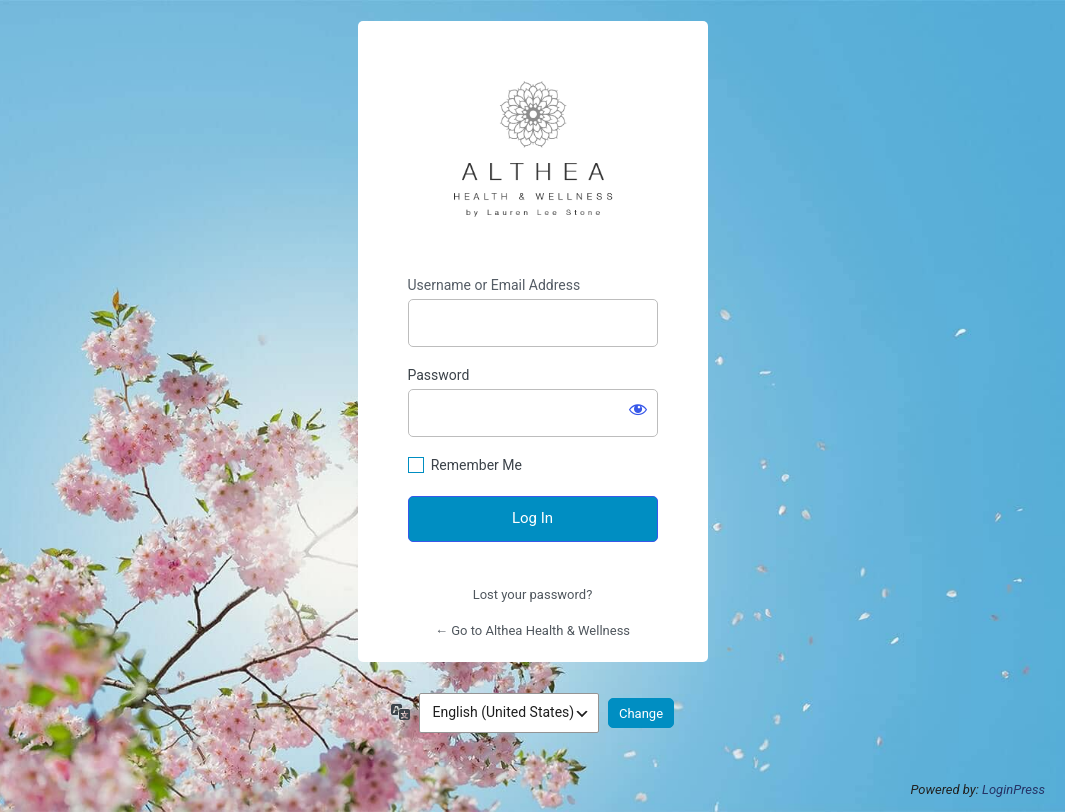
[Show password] (638, 409)
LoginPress (1013, 789)
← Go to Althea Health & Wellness (532, 630)
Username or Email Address (494, 285)
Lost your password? (533, 594)
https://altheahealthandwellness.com (533, 149)
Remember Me (476, 465)
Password (439, 375)
